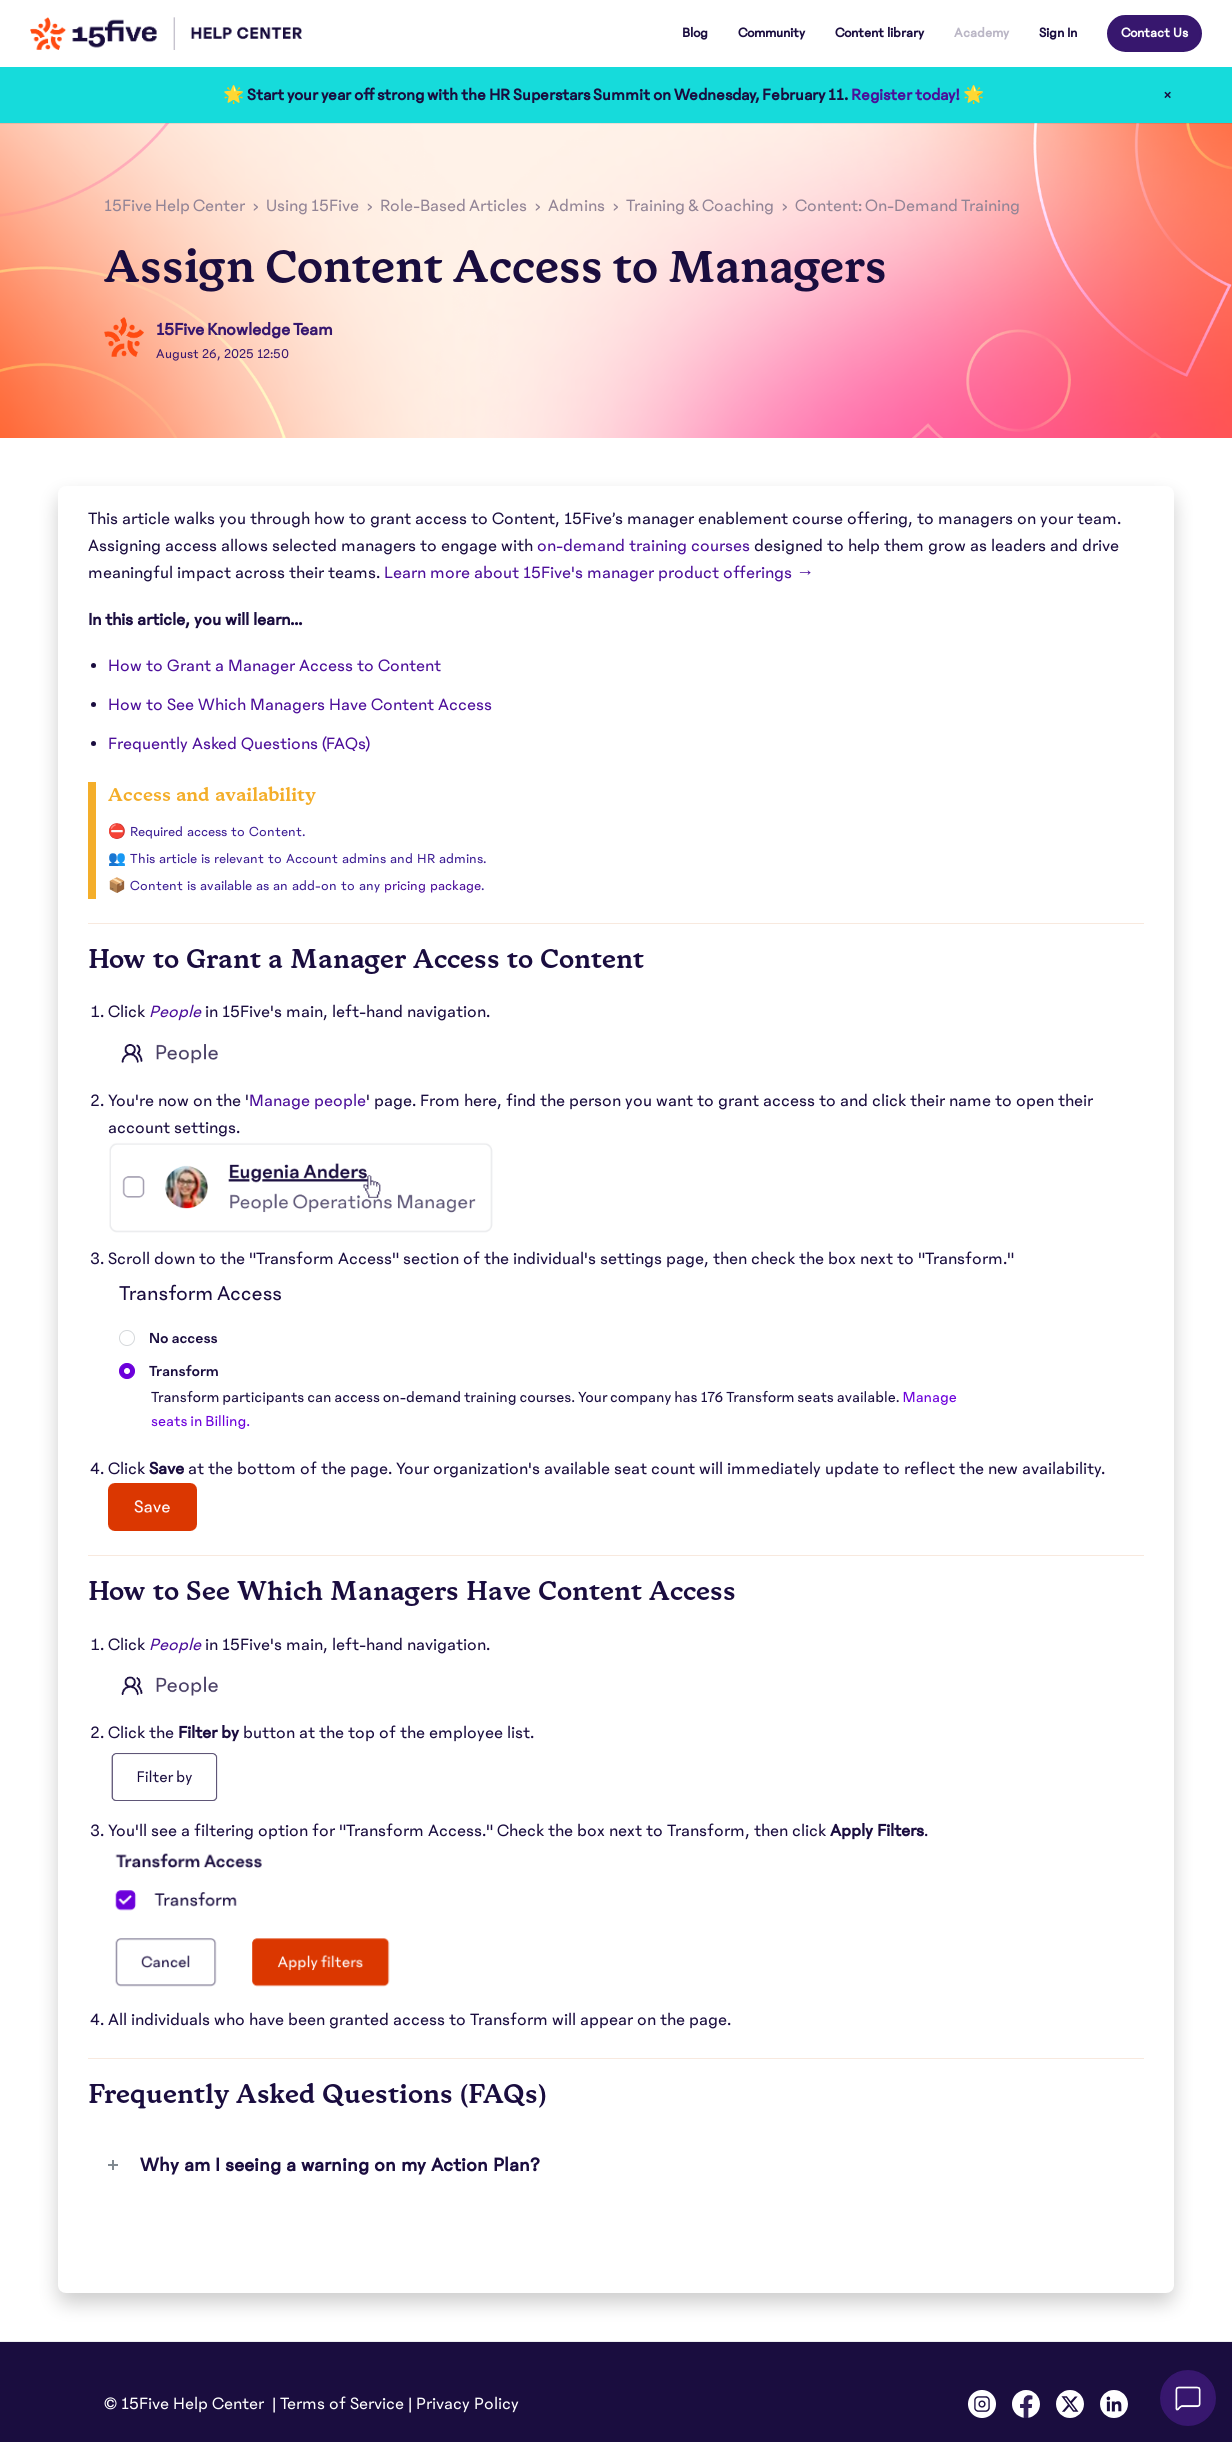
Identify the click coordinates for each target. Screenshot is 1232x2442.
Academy (981, 33)
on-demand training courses (643, 546)
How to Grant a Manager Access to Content (274, 666)
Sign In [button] (1058, 33)
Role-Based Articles (453, 206)
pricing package (432, 886)
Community (771, 33)
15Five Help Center (174, 206)
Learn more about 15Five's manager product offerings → (599, 573)
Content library (879, 33)
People (175, 1012)
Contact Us (1154, 33)
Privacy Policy (467, 2404)
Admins (576, 206)
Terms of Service (342, 2404)
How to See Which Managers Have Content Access (300, 705)
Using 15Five (312, 206)
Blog (695, 33)
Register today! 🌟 (917, 95)
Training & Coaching (700, 206)
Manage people (307, 1101)
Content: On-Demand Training (907, 206)
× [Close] (1167, 95)
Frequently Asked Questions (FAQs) (239, 744)
